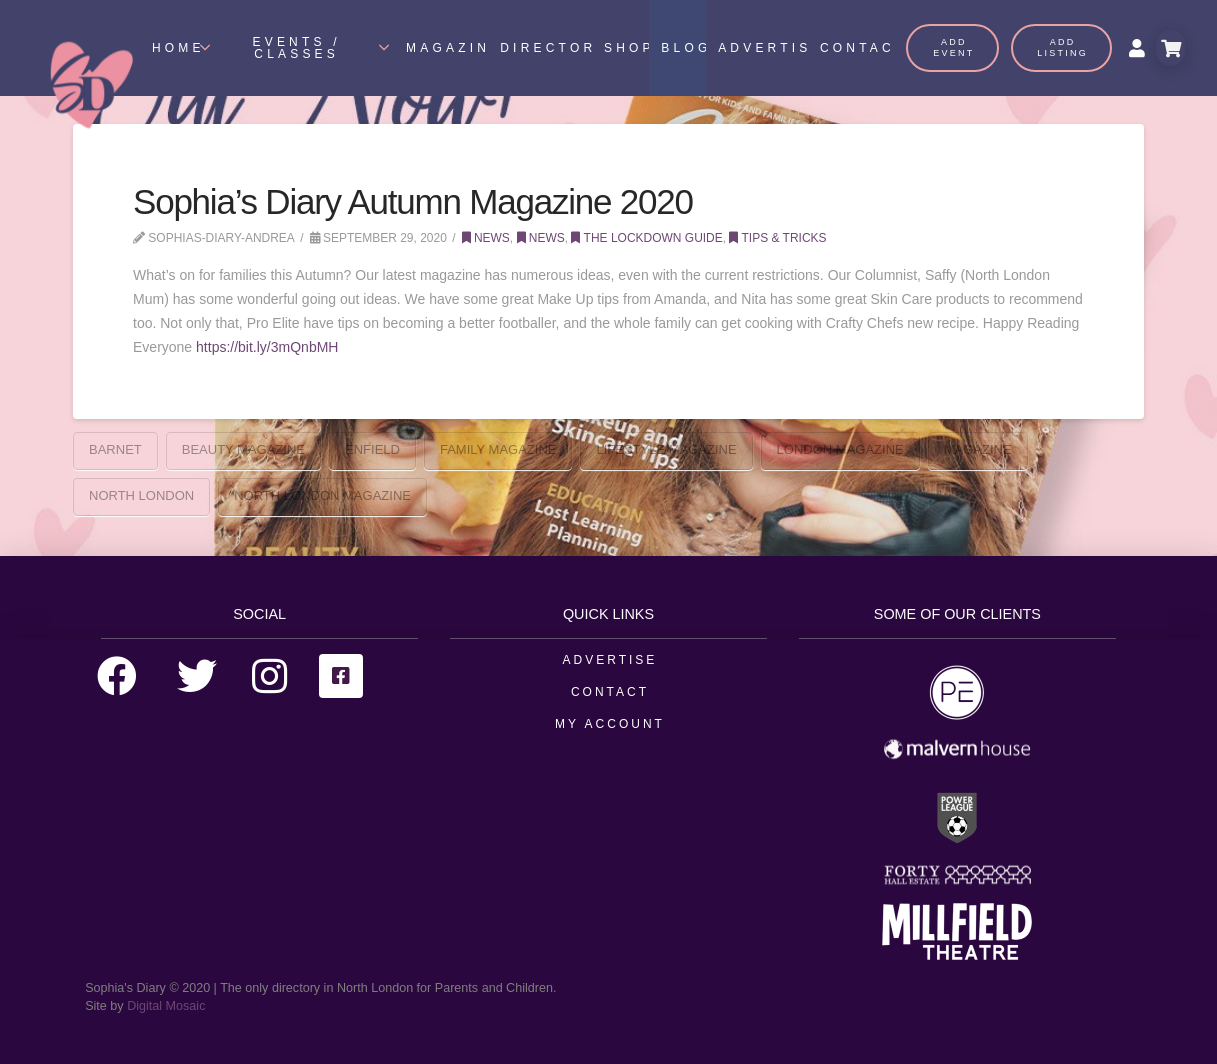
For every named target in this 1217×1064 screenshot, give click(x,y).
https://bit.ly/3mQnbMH (267, 347)
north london (141, 495)
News (486, 238)
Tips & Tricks (777, 238)
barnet (115, 449)
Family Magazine (498, 449)
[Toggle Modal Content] (1170, 48)
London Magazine (840, 449)
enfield (372, 449)
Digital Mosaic (166, 1006)
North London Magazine (322, 495)
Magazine (978, 449)
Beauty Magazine (243, 449)
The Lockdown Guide (646, 238)
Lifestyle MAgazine (666, 449)
